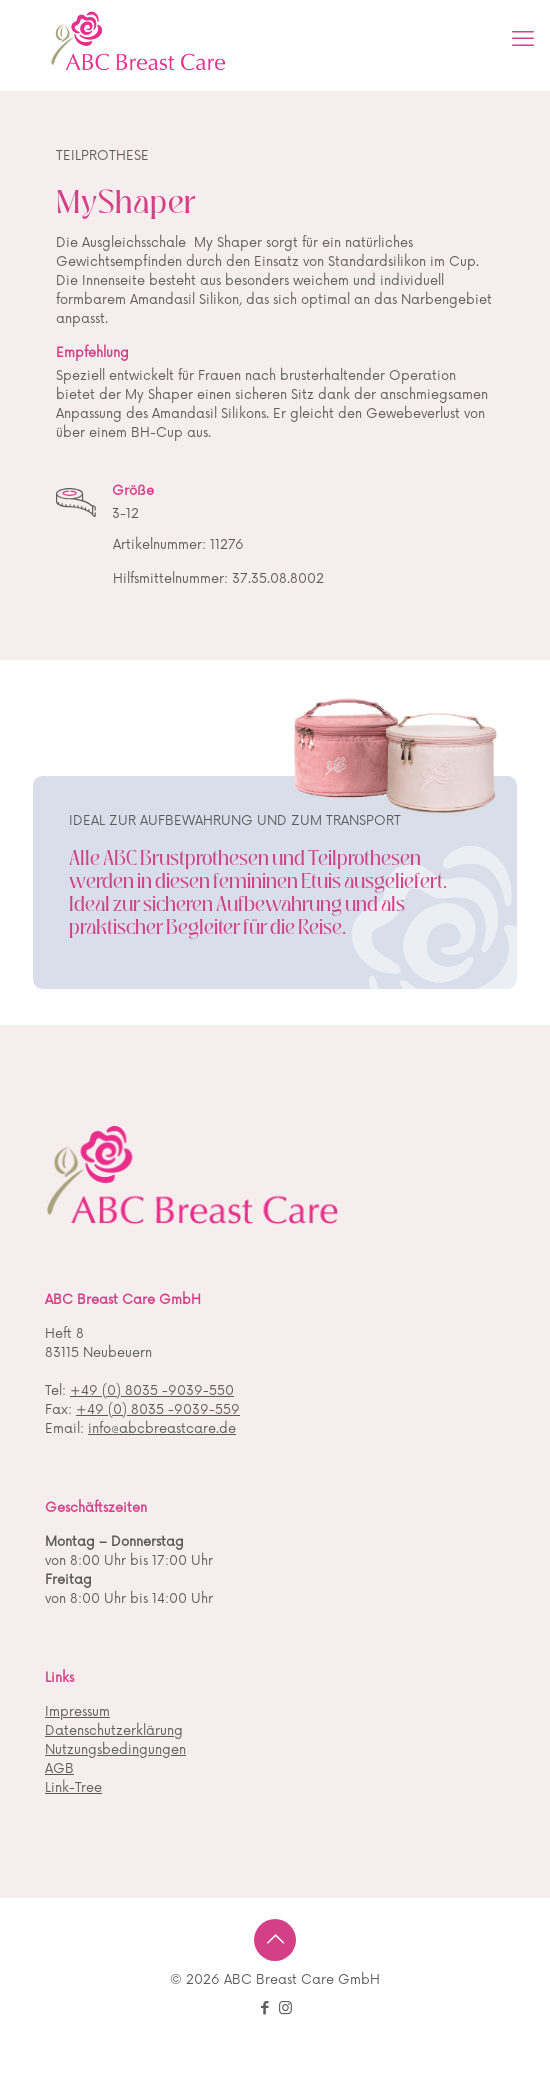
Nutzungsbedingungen (115, 1750)
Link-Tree (73, 1788)
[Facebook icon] (264, 2008)
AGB (59, 1769)
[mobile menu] (523, 40)
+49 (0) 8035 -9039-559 (158, 1410)
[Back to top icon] (275, 1940)
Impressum (77, 1712)
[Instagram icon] (285, 2008)
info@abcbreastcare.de (162, 1429)
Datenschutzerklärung (114, 1731)
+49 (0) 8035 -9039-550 (152, 1391)
